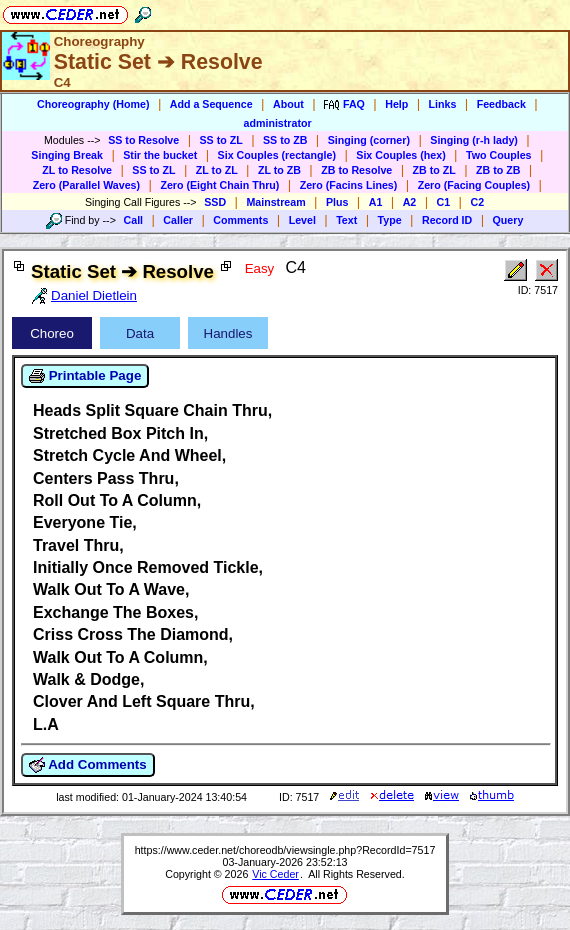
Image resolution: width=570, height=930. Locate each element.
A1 (376, 202)
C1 (444, 202)
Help (396, 104)
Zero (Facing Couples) (474, 185)
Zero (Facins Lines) (349, 185)
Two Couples (499, 155)
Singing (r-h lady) (474, 140)
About (288, 104)
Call (134, 220)
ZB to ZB (498, 170)
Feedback (501, 104)
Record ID (447, 220)
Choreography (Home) (93, 104)
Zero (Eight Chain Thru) (219, 185)
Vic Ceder (275, 874)
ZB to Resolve (356, 170)
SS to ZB (285, 140)
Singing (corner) (369, 140)
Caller (178, 220)
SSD (215, 202)
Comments (240, 220)
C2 (477, 202)
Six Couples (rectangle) (277, 155)
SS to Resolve (143, 140)
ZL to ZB (279, 170)
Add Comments (88, 765)
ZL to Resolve (77, 170)
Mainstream (275, 202)
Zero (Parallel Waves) (86, 185)
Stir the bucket (160, 155)
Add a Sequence (211, 104)
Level (302, 220)
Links (443, 104)
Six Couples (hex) (400, 155)
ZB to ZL (434, 170)
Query (508, 220)
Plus (337, 202)
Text (346, 220)
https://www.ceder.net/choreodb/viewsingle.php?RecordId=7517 (285, 850)
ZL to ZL (217, 170)
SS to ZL (221, 140)
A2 (410, 202)
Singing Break (67, 155)
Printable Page (85, 376)
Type (390, 220)
